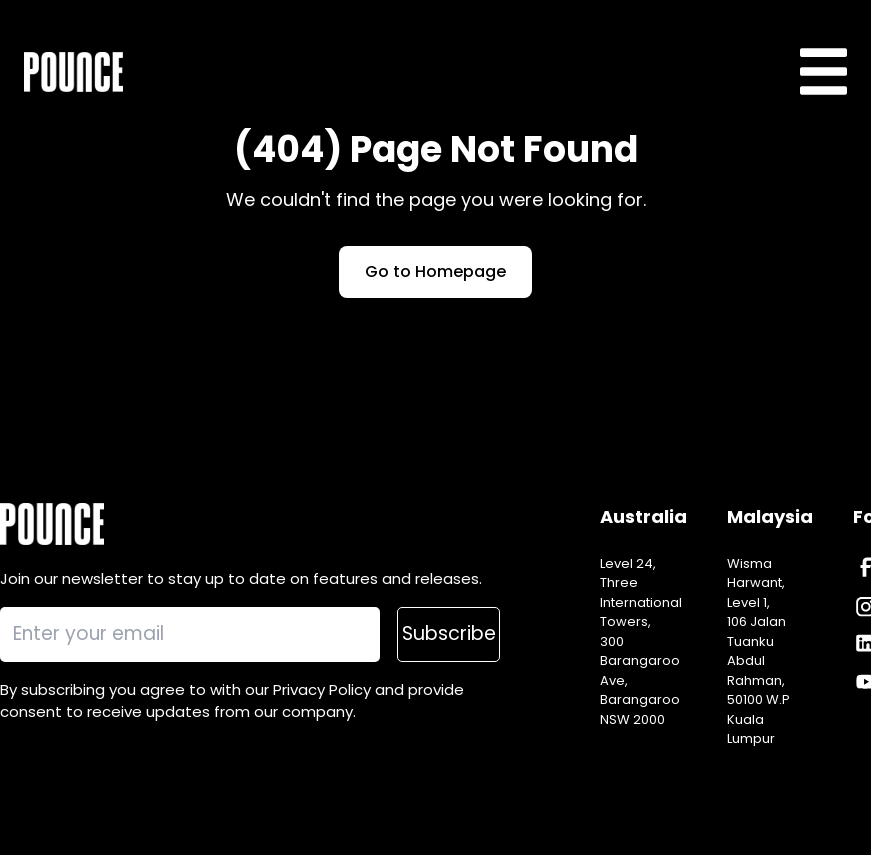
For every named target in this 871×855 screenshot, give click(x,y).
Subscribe (449, 633)
